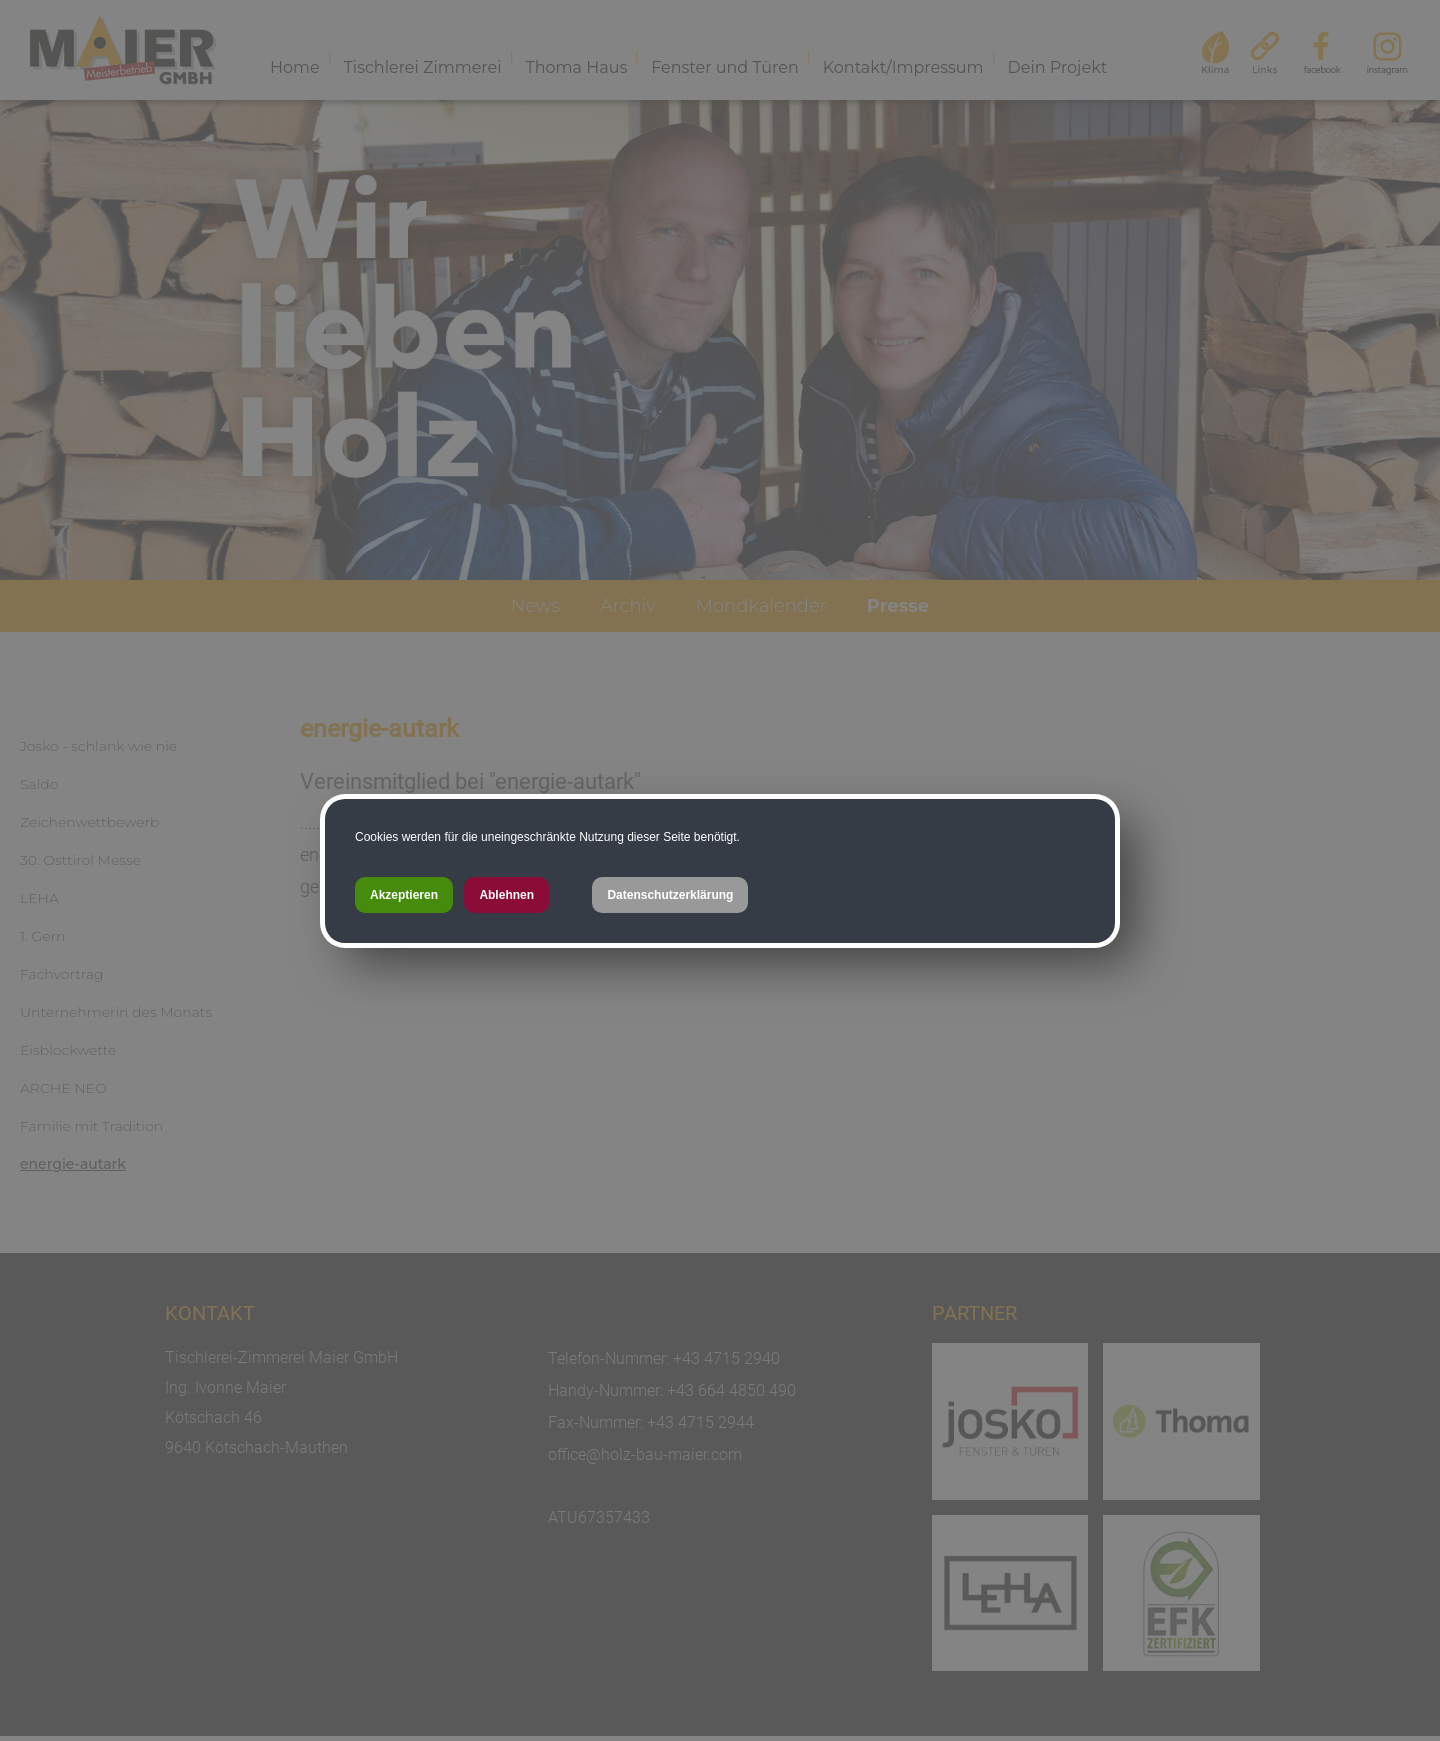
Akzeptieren (404, 895)
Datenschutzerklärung (670, 895)
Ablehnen (506, 895)
